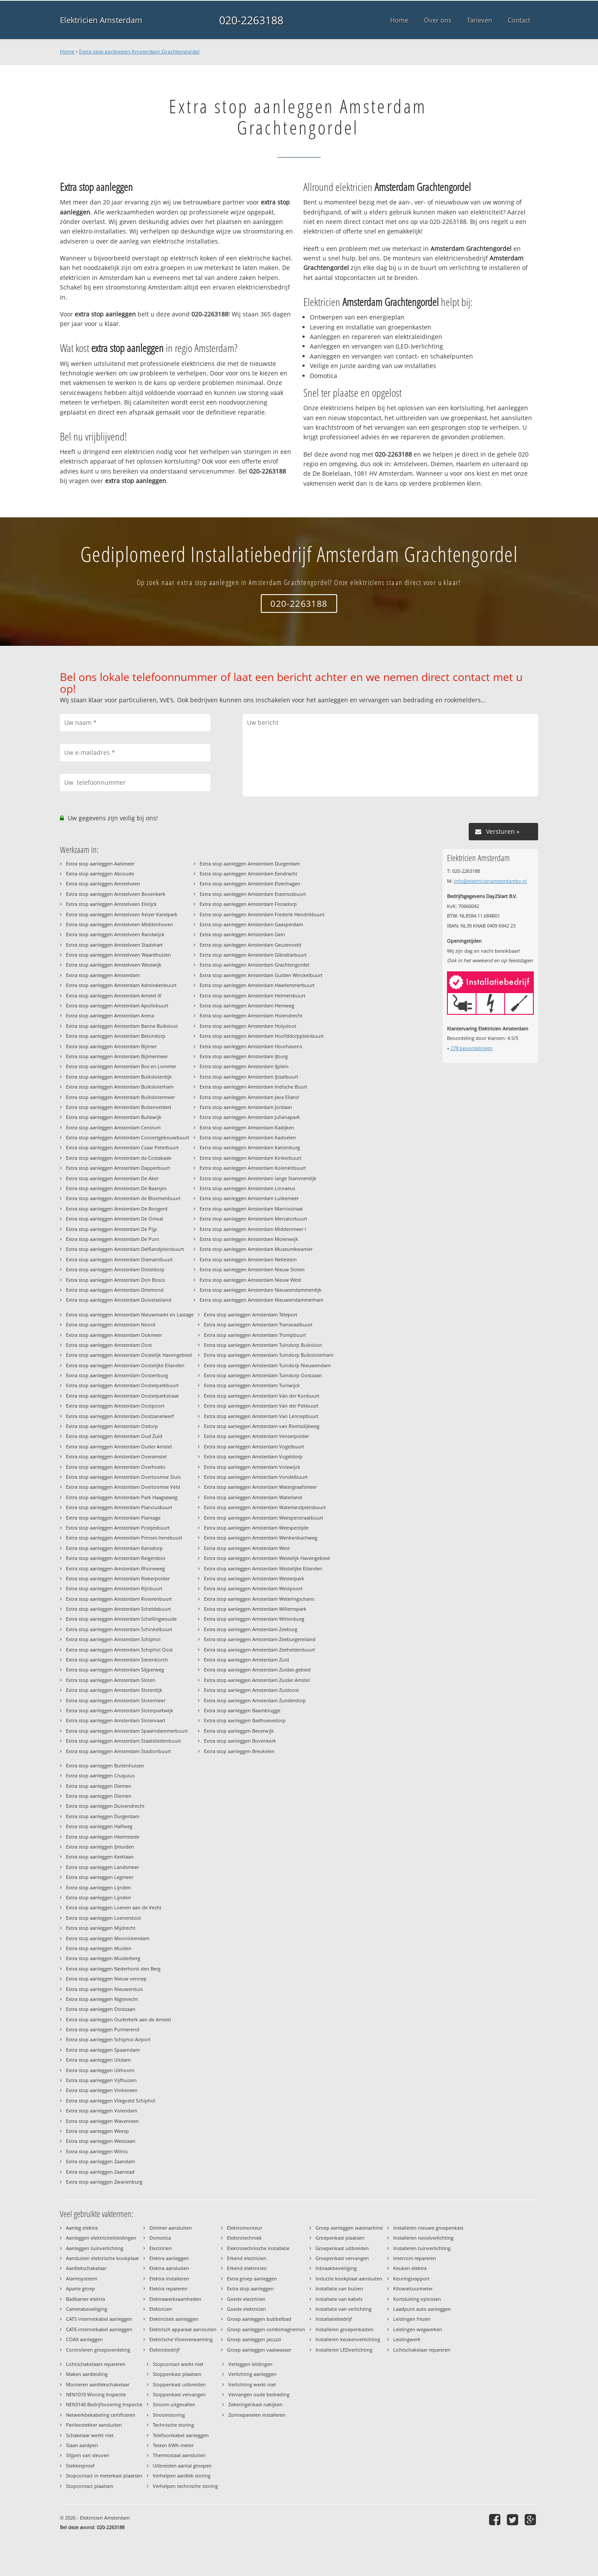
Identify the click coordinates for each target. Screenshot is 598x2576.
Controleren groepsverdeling (98, 2349)
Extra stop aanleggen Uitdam (98, 2059)
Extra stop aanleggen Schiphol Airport (108, 2039)
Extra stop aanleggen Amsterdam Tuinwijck (252, 1385)
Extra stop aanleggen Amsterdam (103, 975)
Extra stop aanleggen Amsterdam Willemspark (255, 1608)
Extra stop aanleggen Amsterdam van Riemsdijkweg (261, 1426)
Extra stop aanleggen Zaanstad (100, 2171)
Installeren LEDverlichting (343, 2349)
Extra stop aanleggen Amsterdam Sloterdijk (114, 1690)
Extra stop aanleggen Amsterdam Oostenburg (117, 1375)
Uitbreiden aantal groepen (182, 2465)
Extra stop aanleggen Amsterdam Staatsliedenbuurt (123, 1740)
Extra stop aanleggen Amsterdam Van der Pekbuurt (261, 1405)
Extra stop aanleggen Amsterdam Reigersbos (115, 1558)
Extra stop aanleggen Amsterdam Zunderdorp (255, 1700)
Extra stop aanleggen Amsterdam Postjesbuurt (118, 1527)
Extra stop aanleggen (250, 2288)
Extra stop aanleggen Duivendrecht (105, 1806)
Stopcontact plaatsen (89, 2486)
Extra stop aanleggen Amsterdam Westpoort (253, 1588)
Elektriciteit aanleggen (173, 2319)
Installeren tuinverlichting (421, 2248)
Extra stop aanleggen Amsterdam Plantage (113, 1517)
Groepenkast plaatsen (340, 2237)
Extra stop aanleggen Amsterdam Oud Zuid (114, 1436)
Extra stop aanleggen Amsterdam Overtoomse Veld (123, 1487)
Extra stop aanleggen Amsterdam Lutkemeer (249, 1198)
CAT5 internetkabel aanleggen (99, 2319)
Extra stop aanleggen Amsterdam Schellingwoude (121, 1618)
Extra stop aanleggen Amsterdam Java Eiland (249, 1097)
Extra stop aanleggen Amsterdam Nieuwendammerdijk (261, 1289)
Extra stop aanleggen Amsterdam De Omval (114, 1218)
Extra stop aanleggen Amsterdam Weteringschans (259, 1599)
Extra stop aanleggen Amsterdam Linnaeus (247, 1188)
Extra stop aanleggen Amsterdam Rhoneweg (115, 1568)
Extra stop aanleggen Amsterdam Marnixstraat (251, 1208)
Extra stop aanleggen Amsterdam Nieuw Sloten (252, 1269)
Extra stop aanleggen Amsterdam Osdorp (112, 1426)
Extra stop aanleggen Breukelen (239, 1751)
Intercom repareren (414, 2258)
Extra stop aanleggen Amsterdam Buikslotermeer (120, 1097)
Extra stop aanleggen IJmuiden (100, 1846)
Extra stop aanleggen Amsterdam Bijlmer (111, 1046)
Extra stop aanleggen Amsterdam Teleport (250, 1314)
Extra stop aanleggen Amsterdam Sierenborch (117, 1659)
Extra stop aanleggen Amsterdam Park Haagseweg (121, 1497)
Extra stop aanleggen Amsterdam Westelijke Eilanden (263, 1568)
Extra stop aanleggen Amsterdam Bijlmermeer (117, 1056)
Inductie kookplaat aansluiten (348, 2278)
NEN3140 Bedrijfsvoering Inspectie (104, 2404)
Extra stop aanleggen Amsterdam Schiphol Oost (119, 1649)
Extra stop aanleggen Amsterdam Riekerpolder (118, 1578)
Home (67, 51)
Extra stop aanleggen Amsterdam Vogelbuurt (254, 1446)
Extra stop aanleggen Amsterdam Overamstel (116, 1456)
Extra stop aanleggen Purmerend (102, 2029)
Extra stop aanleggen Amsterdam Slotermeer (115, 1700)
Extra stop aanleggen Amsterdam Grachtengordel (139, 51)
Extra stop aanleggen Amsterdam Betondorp (115, 1036)
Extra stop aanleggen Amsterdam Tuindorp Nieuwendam (267, 1365)
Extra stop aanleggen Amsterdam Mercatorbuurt (253, 1218)
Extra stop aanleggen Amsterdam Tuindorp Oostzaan (263, 1375)
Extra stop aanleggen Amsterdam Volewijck (252, 1467)
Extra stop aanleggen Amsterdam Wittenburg (254, 1618)
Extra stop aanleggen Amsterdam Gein (242, 934)
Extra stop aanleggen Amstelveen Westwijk (113, 964)
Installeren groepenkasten (344, 2329)
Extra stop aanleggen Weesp (97, 2131)
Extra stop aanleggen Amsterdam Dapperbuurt (118, 1168)
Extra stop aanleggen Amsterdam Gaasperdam (251, 924)
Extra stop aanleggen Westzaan (100, 2141)
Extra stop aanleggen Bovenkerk (240, 1740)
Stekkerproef (80, 2465)
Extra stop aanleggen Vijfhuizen (101, 2080)
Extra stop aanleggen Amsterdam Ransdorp (114, 1548)
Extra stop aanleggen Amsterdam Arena (110, 1015)
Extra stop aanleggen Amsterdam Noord (110, 1324)
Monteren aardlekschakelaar (97, 2384)
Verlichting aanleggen (252, 2374)
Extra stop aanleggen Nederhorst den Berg (113, 1968)
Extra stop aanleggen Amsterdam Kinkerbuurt (251, 1158)
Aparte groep (80, 2288)
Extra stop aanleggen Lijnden (98, 1887)
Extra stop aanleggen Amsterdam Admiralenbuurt (121, 985)
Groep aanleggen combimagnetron (266, 2329)
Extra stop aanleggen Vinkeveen (102, 2090)
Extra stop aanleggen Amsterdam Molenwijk (249, 1239)
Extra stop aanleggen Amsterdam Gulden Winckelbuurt (261, 975)
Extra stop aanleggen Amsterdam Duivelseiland (118, 1299)
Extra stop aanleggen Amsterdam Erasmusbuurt (253, 894)
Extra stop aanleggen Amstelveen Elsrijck (111, 904)
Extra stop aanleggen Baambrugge (242, 1710)
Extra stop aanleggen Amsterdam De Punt (112, 1239)
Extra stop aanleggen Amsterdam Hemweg (247, 1005)
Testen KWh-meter (173, 2445)
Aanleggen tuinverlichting (94, 2248)
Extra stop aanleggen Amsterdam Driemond (115, 1289)
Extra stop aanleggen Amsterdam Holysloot (248, 1026)
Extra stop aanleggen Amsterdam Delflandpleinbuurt (125, 1249)
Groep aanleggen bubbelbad (259, 2319)
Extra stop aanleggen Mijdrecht (100, 1928)
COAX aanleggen (84, 2339)
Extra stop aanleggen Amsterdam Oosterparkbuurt (122, 1385)
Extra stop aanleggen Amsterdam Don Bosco (115, 1279)
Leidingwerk (407, 2339)
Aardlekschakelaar (86, 2268)
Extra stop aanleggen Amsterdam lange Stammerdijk (258, 1178)
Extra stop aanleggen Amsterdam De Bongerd (117, 1208)
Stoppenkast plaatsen (177, 2374)
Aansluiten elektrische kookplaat (102, 2258)
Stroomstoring (169, 2415)
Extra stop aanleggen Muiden (98, 1948)
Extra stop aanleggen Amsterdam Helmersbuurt (253, 995)
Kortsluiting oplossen (417, 2299)
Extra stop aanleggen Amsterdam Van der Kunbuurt (261, 1395)
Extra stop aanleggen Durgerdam (102, 1816)
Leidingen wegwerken (417, 2329)
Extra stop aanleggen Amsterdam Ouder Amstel (119, 1446)
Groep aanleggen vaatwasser (259, 2349)
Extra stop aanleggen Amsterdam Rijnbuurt (114, 1588)
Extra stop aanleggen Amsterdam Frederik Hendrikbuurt (262, 914)
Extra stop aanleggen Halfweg (99, 1826)
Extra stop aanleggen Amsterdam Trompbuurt (255, 1335)
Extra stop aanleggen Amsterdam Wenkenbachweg (260, 1537)
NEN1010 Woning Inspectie (96, 2394)
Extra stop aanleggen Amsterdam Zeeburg (250, 1629)
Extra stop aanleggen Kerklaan (100, 1856)
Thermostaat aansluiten (179, 2455)
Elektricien (160, 2309)
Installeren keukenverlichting (347, 2339)
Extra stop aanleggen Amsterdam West (247, 1548)
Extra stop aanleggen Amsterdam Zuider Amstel (257, 1680)
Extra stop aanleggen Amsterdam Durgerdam (250, 863)
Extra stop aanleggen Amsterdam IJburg (244, 1056)
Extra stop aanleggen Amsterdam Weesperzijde (256, 1527)
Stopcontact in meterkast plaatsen (104, 2475)
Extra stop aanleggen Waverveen (102, 2121)
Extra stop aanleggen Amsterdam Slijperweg (115, 1669)
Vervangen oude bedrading (258, 2394)
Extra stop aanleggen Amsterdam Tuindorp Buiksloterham (268, 1355)
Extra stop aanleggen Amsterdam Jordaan (246, 1107)
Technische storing (173, 2424)
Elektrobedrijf (164, 2349)
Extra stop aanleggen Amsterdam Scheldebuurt (118, 1608)
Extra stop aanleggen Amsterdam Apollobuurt (117, 1005)
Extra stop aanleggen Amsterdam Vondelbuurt (256, 1477)
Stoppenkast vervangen (179, 2394)
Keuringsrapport (411, 2278)
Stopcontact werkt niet (178, 2364)
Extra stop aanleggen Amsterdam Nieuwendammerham (261, 1299)
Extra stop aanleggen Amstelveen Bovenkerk (115, 894)
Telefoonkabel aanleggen (181, 2435)
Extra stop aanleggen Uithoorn (100, 2070)
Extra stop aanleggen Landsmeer (102, 1867)
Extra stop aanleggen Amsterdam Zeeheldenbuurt (259, 1649)
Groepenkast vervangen (342, 2258)
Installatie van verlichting (343, 2309)
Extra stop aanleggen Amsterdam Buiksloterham (120, 1086)
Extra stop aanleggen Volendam (101, 2110)
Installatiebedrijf (333, 2319)
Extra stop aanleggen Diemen (98, 1786)
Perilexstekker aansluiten (94, 2424)
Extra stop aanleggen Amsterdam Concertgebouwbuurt (127, 1137)
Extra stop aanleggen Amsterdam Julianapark (250, 1117)
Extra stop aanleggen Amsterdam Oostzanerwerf (120, 1416)
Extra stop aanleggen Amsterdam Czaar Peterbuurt (122, 1147)
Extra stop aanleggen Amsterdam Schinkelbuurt (119, 1629)
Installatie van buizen (339, 2288)
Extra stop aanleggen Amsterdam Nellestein (248, 1259)
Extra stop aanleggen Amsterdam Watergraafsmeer (260, 1487)
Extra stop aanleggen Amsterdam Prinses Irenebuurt (124, 1537)
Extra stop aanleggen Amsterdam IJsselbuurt (249, 1076)
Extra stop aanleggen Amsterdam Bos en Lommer (121, 1066)
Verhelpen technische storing (185, 2486)
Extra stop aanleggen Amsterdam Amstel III (113, 995)
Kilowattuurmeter (413, 2288)
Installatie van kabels (338, 2299)
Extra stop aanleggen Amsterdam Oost (109, 1345)
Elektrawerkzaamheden (175, 2299)
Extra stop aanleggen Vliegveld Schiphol (110, 2100)
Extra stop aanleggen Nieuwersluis (104, 1989)
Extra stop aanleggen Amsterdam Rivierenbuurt (119, 1599)
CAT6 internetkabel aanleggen (99, 2329)
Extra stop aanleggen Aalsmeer (100, 863)
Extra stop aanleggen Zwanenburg (104, 2181)
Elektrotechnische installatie (258, 2248)
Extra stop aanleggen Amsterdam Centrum (113, 1127)
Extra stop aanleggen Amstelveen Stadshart (114, 944)
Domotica (160, 2237)
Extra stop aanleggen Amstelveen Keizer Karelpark (121, 914)
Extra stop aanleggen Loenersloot (103, 1918)
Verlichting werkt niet (252, 2384)
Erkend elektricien (247, 2268)
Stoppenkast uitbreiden (179, 2384)
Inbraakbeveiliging (336, 2268)
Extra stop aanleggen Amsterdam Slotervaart (115, 1720)
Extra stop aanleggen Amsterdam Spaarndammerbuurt (127, 1730)
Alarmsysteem (81, 2278)
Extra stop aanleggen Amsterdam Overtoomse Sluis (123, 1477)
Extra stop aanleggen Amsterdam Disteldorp (115, 1269)
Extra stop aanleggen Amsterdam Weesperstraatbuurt (263, 1517)
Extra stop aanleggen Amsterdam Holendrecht (251, 1015)
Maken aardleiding (87, 2374)
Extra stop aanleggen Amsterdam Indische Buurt (253, 1086)
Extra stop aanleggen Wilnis (97, 2151)
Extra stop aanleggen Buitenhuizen (105, 1765)
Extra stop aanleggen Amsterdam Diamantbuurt (119, 1259)
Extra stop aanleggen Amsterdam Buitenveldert (118, 1107)
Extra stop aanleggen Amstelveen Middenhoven (119, 924)
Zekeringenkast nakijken (255, 2404)
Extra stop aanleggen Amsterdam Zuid (246, 1659)
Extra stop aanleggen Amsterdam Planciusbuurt (119, 1507)
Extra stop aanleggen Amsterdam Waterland (253, 1497)
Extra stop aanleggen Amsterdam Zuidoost (251, 1690)
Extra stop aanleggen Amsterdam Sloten (110, 1680)
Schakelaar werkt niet (90, 2435)
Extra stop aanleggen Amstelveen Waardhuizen (118, 954)
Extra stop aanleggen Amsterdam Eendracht (248, 873)
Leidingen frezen (411, 2319)
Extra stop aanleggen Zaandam (100, 2161)
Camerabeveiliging (86, 2309)
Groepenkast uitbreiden (342, 2248)
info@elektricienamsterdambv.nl (490, 881)
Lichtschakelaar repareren (421, 2349)
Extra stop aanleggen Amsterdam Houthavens (251, 1046)
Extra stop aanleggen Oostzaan (100, 2009)
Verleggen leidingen (250, 2364)
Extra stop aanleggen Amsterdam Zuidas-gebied (257, 1669)
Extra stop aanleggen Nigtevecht (102, 1999)
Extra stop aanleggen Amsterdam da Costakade (118, 1158)
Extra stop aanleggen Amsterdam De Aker (112, 1178)
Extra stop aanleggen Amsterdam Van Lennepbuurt (261, 1416)
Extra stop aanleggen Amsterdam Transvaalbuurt (258, 1324)
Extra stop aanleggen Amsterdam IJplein (244, 1066)
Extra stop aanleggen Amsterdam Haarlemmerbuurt (257, 985)
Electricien (160, 2248)
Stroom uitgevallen (174, 2404)
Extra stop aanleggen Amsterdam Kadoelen (248, 1137)
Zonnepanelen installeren (257, 2415)
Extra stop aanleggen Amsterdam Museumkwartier (256, 1249)
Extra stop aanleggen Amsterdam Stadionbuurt (118, 1751)
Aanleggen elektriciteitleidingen (101, 2237)
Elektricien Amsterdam (101, 20)
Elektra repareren (168, 2288)
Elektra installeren (169, 2278)
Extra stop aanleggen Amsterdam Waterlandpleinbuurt (265, 1507)
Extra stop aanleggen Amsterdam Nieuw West (250, 1279)
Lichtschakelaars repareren (95, 2364)
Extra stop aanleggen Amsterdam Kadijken (247, 1127)
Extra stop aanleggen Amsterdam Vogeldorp (253, 1456)
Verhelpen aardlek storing (181, 2475)
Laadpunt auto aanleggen (422, 2309)
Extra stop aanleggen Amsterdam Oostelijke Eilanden (125, 1365)
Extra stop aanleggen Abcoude (100, 873)
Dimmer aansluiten (170, 2227)
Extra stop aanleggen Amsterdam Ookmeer (114, 1335)
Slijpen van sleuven (87, 2455)
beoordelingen (471, 1048)
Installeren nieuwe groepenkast (428, 2227)
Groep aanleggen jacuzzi (254, 2339)
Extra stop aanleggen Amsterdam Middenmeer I (253, 1229)
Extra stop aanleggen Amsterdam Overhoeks (115, 1467)
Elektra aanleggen (169, 2258)
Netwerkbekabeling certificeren (100, 2415)
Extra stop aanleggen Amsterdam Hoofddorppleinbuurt (262, 1036)
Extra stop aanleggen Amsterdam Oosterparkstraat (122, 1395)
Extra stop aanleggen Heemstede (102, 1836)
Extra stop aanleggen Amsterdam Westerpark (254, 1578)
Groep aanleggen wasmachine (349, 2227)
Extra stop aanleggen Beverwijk (239, 1730)
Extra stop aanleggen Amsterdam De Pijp (111, 1229)
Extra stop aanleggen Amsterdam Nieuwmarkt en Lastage (130, 1314)
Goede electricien (246, 2299)
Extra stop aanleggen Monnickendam (107, 1938)
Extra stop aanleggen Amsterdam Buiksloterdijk (119, 1076)
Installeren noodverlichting (423, 2237)
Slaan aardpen (82, 2445)
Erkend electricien (246, 2258)
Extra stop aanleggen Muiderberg (103, 1958)
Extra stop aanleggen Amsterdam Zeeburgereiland (259, 1639)
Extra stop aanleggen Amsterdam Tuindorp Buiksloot (263, 1345)
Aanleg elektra (82, 2227)
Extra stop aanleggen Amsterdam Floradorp (248, 904)
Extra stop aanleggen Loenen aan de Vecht (113, 1907)
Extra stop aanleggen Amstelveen (103, 883)
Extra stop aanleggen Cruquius (100, 1775)
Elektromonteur (244, 2227)
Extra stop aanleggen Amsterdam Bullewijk (113, 1117)
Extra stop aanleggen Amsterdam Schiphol (113, 1639)
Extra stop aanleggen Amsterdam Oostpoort (115, 1405)
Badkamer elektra (85, 2299)
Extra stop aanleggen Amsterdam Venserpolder (256, 1436)
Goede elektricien (246, 2309)
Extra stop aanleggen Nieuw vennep (106, 1978)
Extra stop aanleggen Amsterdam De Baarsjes (116, 1188)
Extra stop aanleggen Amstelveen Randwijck (115, 934)
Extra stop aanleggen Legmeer (99, 1877)
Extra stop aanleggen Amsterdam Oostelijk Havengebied (129, 1355)
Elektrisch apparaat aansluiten (183, 2329)
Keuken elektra (410, 2268)
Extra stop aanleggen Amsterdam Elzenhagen (250, 883)
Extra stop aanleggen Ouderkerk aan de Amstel (118, 2019)
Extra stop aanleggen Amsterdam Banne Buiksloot (122, 1026)
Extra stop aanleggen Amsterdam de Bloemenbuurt (123, 1198)
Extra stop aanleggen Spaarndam (103, 2049)
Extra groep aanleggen (252, 2278)
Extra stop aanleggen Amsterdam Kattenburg (250, 1147)
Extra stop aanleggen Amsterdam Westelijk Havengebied (267, 1558)
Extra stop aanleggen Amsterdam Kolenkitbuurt (253, 1168)
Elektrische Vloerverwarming (181, 2339)
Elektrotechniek (244, 2237)
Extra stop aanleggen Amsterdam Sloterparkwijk (119, 1710)
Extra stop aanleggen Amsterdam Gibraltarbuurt (253, 954)
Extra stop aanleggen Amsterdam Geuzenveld (250, 944)
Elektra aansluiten (169, 2268)
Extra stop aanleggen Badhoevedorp (245, 1720)
